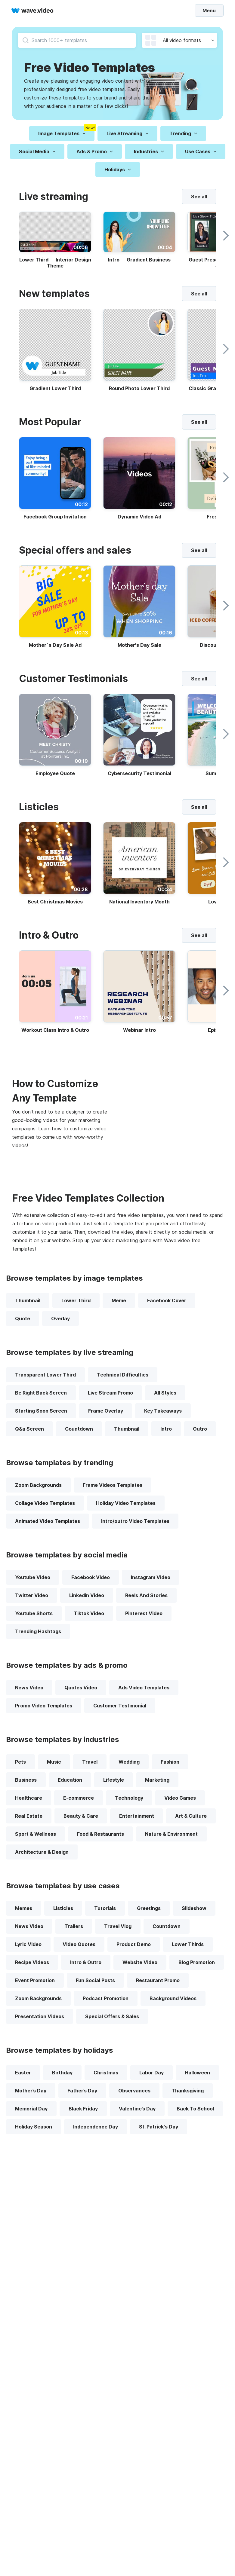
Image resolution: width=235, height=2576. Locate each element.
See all (199, 197)
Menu (208, 10)
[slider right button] (224, 236)
